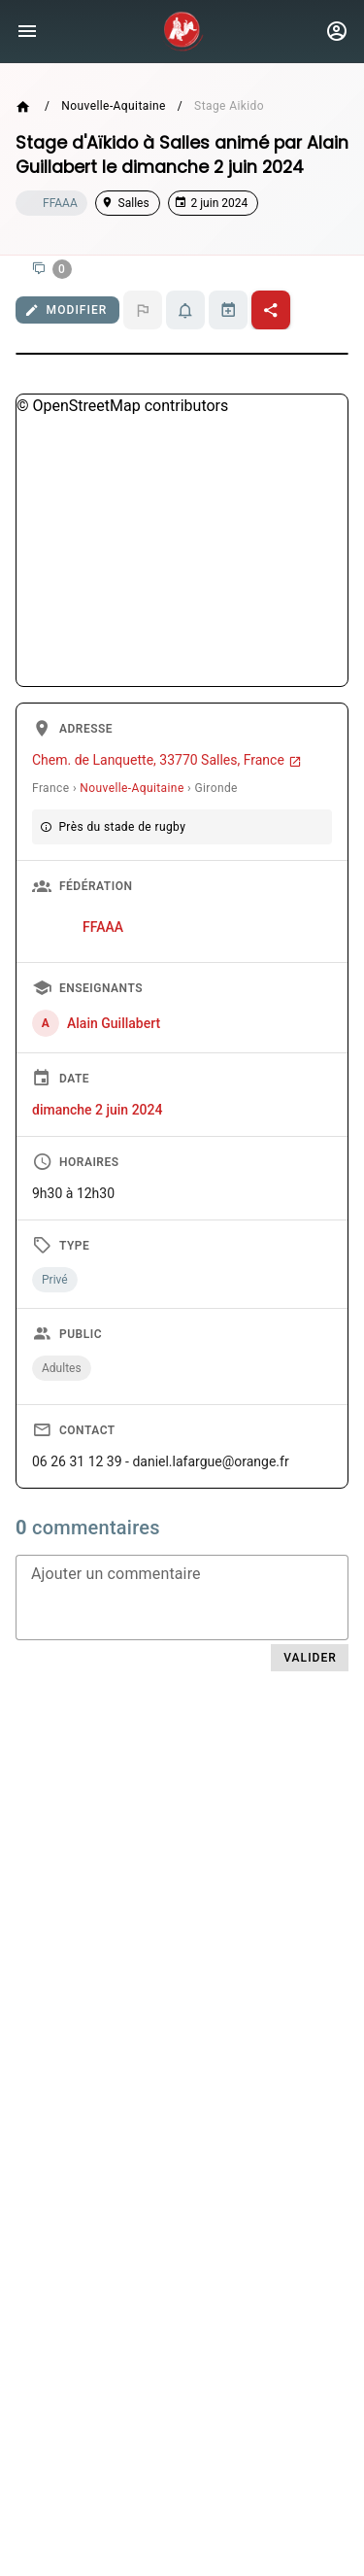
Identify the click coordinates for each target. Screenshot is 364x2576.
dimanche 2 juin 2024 (97, 1109)
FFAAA (103, 927)
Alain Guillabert (113, 1023)
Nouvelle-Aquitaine (113, 106)
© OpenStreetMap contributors (122, 405)
